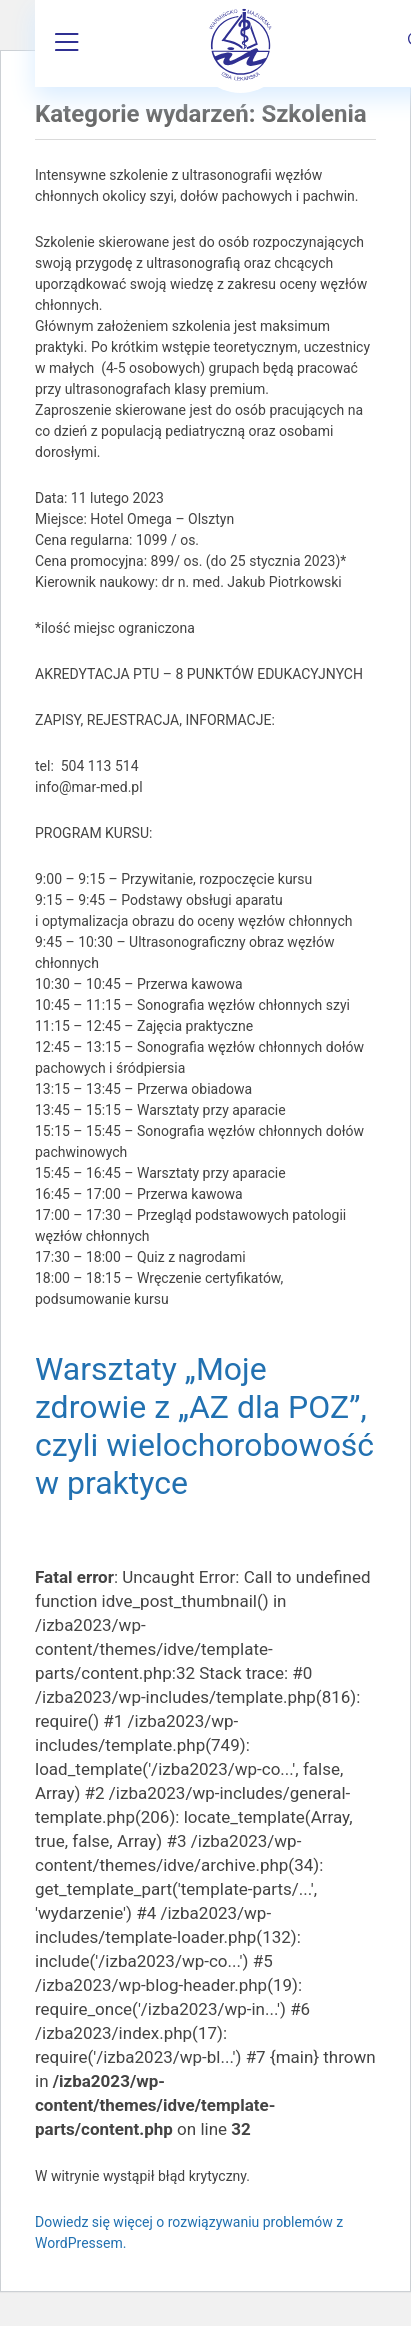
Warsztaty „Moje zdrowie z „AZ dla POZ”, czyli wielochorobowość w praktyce (204, 1426)
